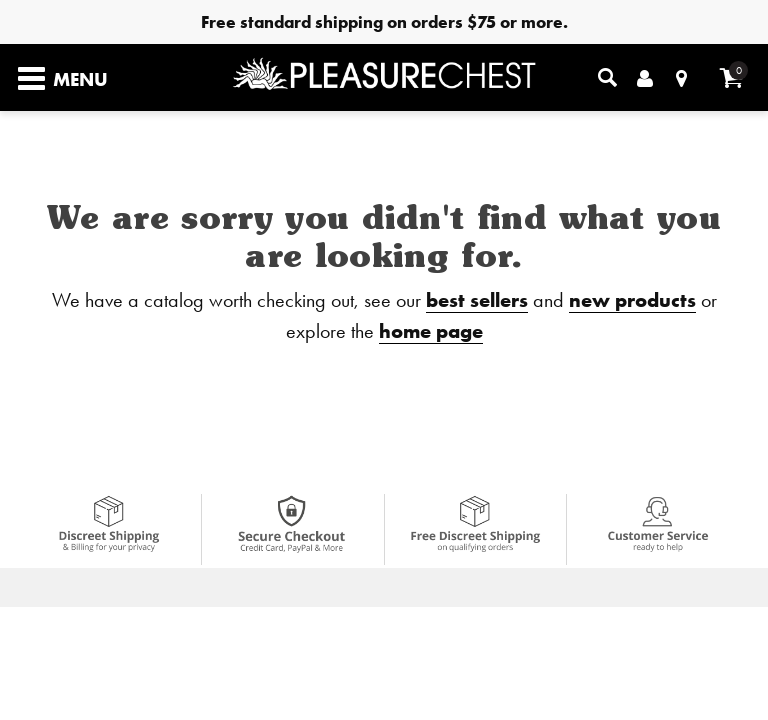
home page (431, 330)
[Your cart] (731, 77)
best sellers (477, 299)
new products (632, 299)
